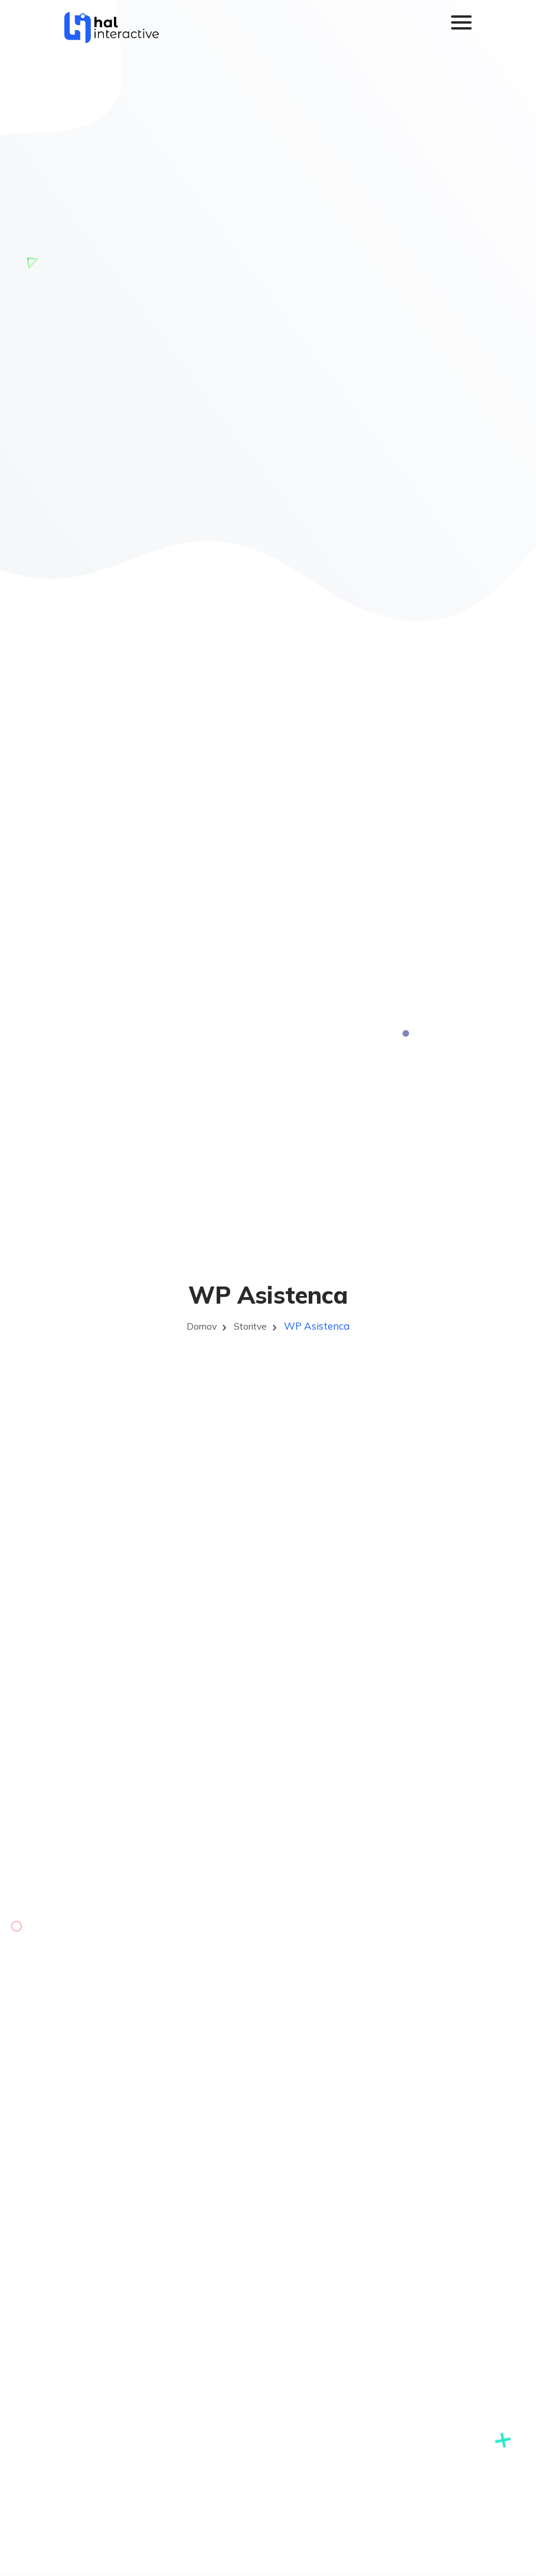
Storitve (251, 1326)
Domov (199, 1326)
